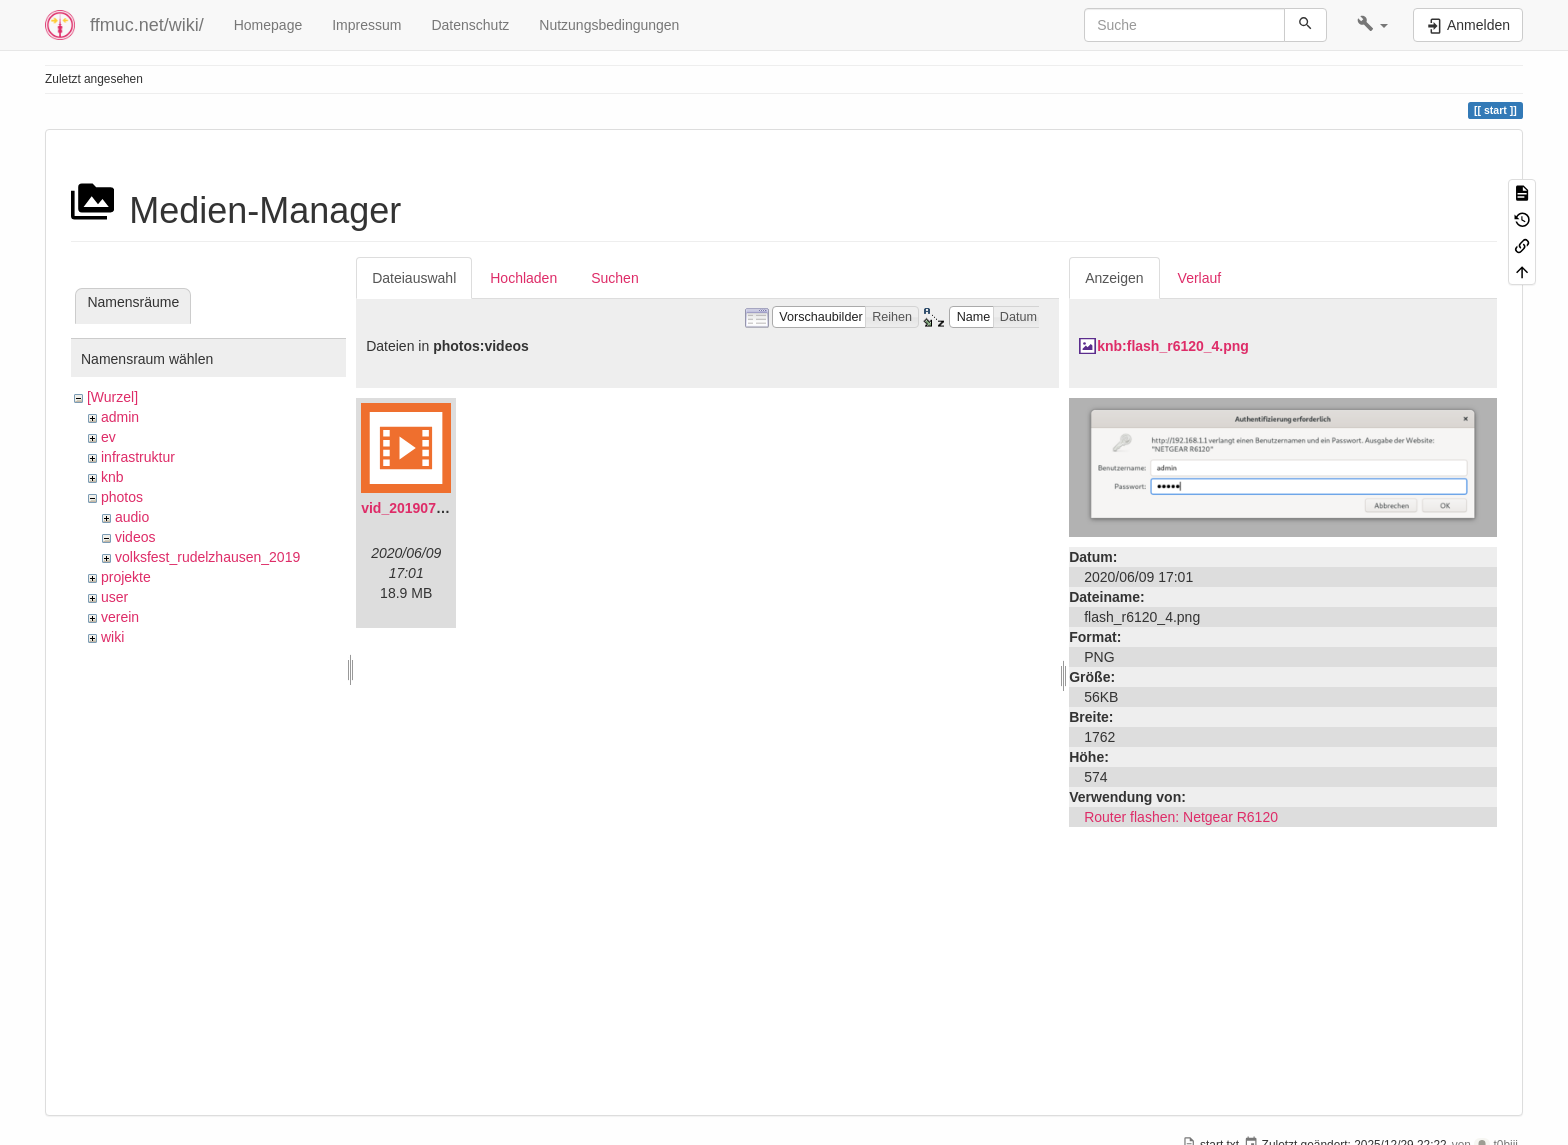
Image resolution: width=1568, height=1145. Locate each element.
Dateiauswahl (414, 278)
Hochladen (523, 278)
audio (132, 517)
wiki (112, 637)
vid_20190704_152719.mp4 (449, 508)
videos (135, 537)
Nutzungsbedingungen (609, 25)
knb (112, 477)
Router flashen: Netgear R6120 (1181, 817)
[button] (1372, 25)
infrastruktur (138, 457)
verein (120, 617)
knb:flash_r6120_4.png (1173, 346)
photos (122, 497)
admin (120, 417)
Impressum (366, 25)
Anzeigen (1114, 278)
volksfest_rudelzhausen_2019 (207, 557)
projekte (126, 577)
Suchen (614, 278)
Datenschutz (470, 25)
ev (108, 437)
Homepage (268, 25)
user (114, 597)
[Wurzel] (112, 397)
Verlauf (1200, 278)
